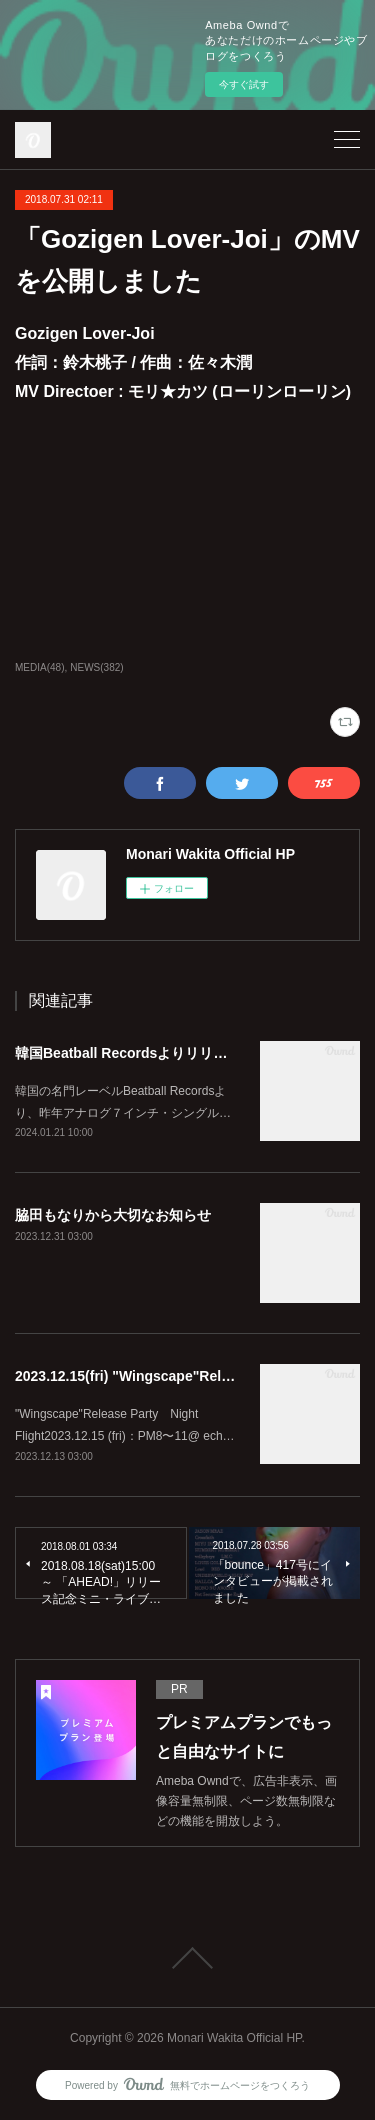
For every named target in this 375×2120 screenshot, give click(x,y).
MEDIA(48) (39, 667)
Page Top (187, 1958)
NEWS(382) (96, 667)
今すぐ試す (244, 84)
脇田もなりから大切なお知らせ (113, 1215)
